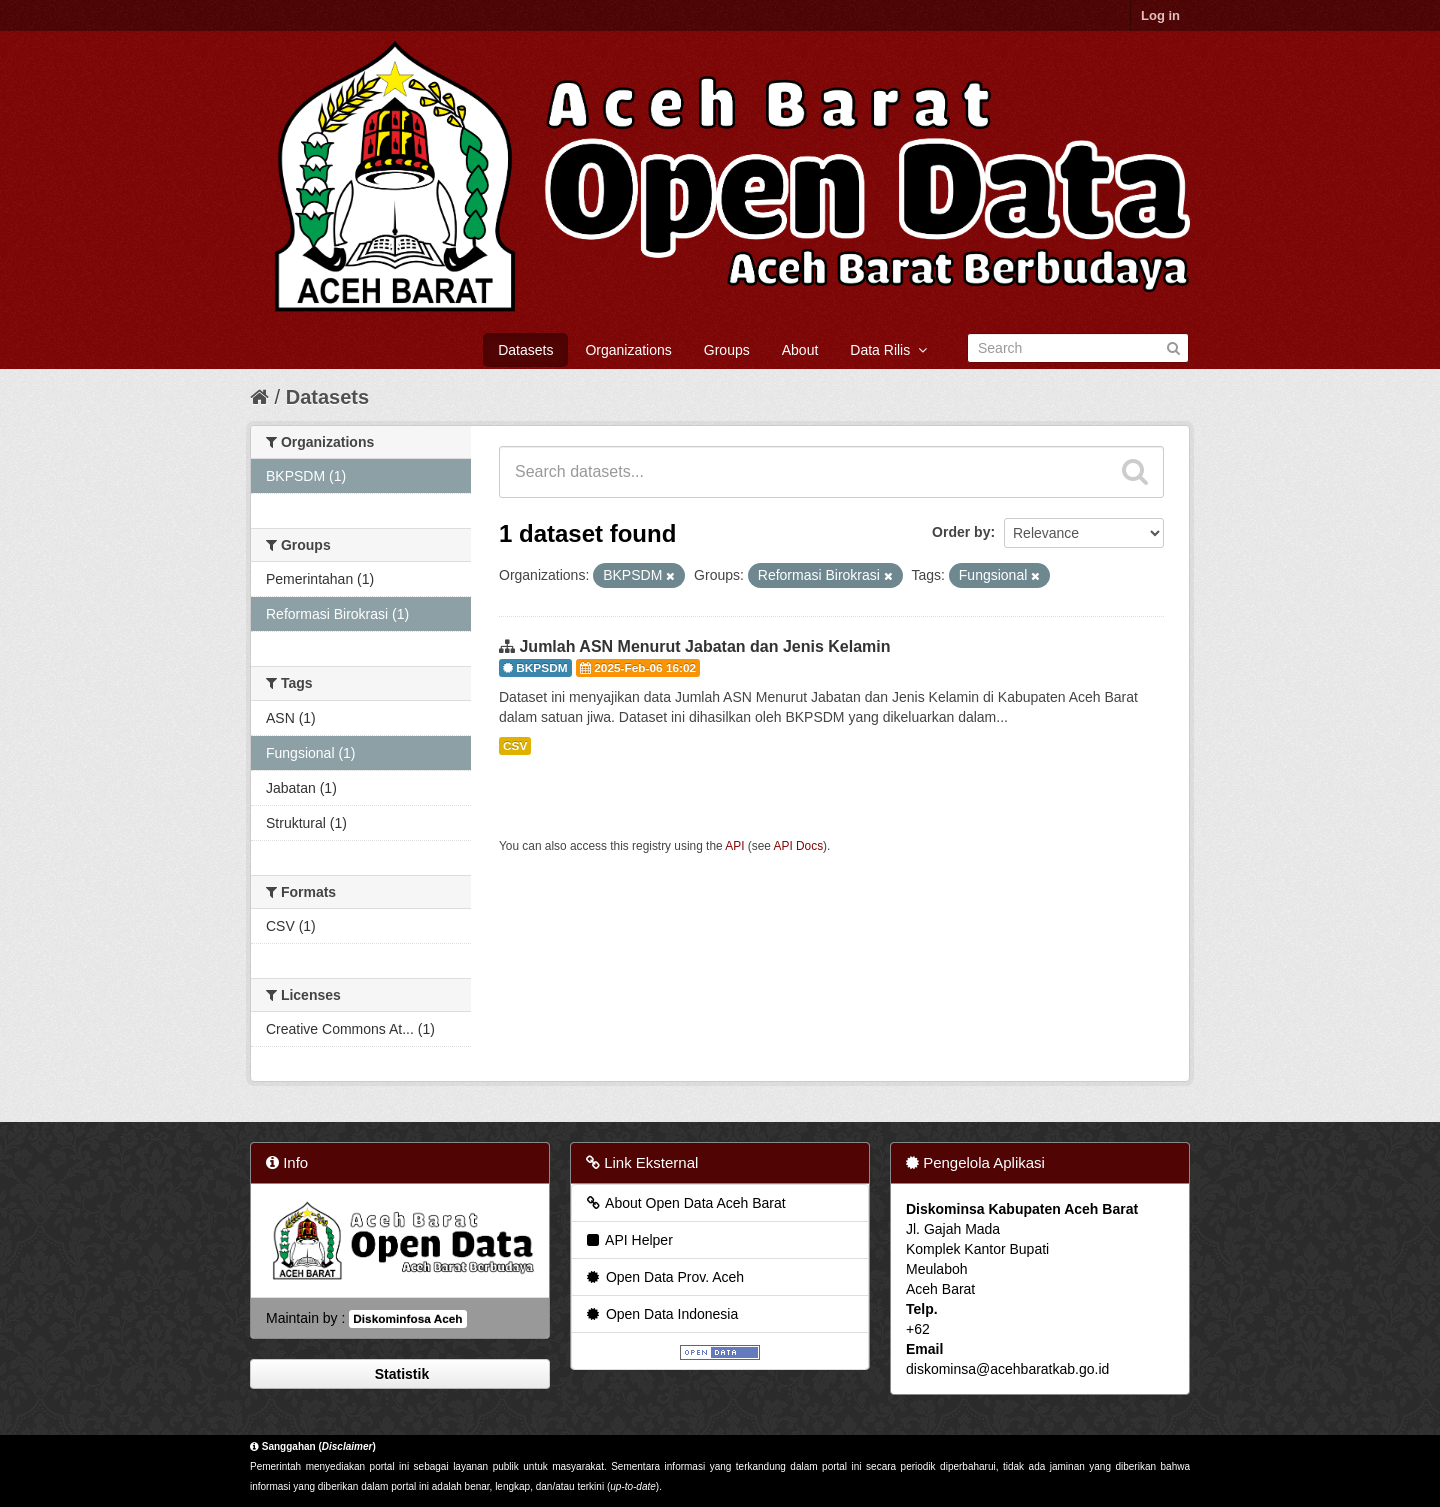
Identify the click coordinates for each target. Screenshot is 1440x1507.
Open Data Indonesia (661, 1314)
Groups (727, 350)
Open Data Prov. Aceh (664, 1277)
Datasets (525, 350)
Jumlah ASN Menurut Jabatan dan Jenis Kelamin (704, 646)
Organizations (628, 350)
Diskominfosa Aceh (407, 1319)
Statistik (400, 1374)
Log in (1160, 15)
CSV (515, 746)
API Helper (628, 1240)
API (734, 846)
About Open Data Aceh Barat (685, 1203)
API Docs (799, 846)
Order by (961, 532)
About (800, 350)
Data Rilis (888, 350)
